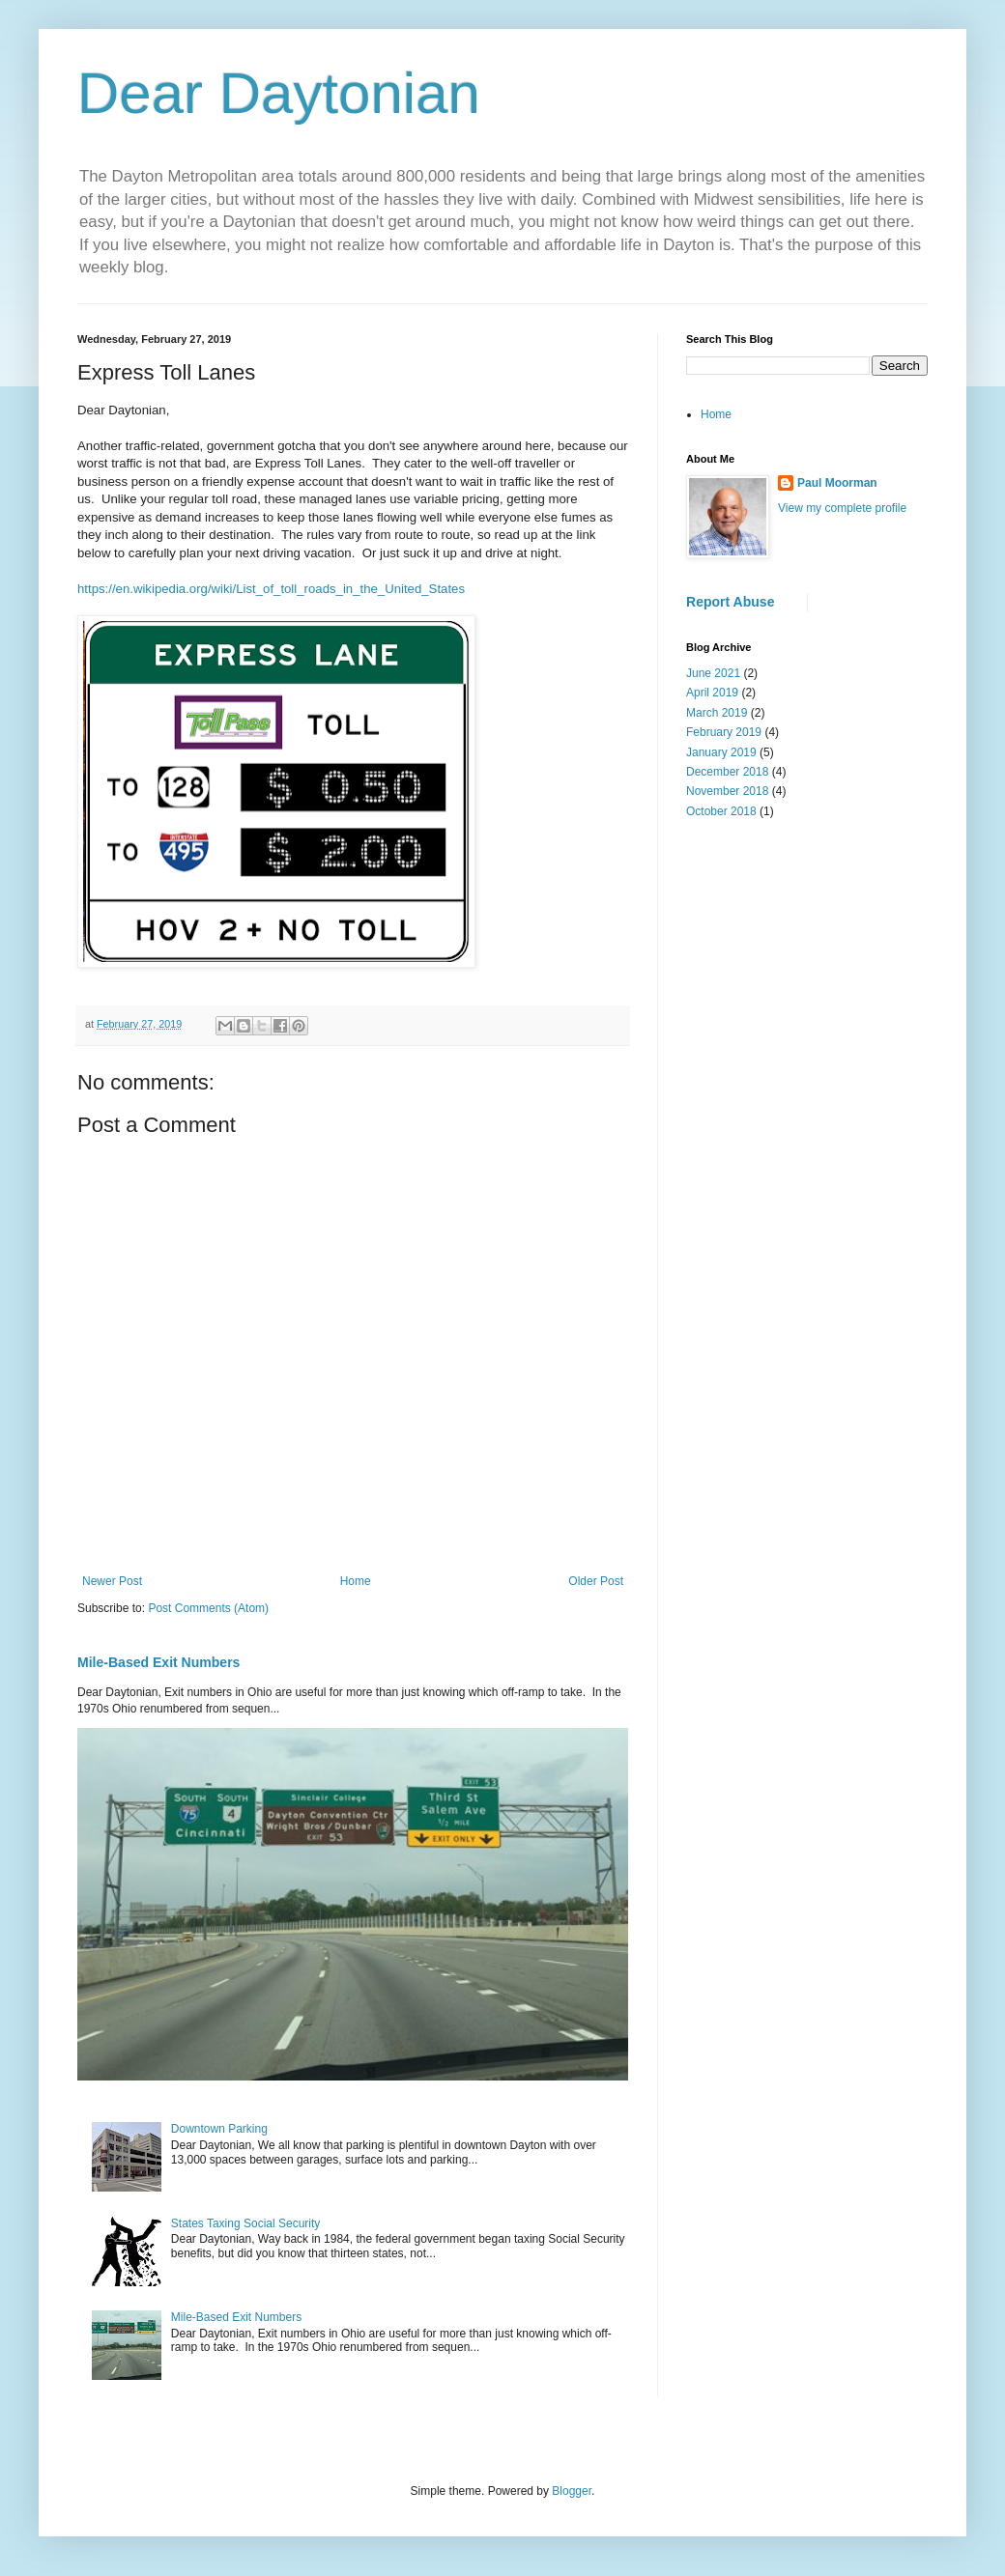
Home (355, 1581)
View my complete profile (842, 508)
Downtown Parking (219, 2129)
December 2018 (727, 771)
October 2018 (721, 811)
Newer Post (112, 1581)
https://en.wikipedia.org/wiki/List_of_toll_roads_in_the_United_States (271, 588)
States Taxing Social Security (246, 2223)
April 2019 (712, 692)
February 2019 (723, 732)
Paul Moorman (837, 483)
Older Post (595, 1581)
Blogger (571, 2491)
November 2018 (727, 791)
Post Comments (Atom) (208, 1608)
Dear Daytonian (278, 93)
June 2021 (713, 673)
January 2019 (721, 752)
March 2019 (716, 713)
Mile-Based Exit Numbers (158, 1662)
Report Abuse (730, 601)
